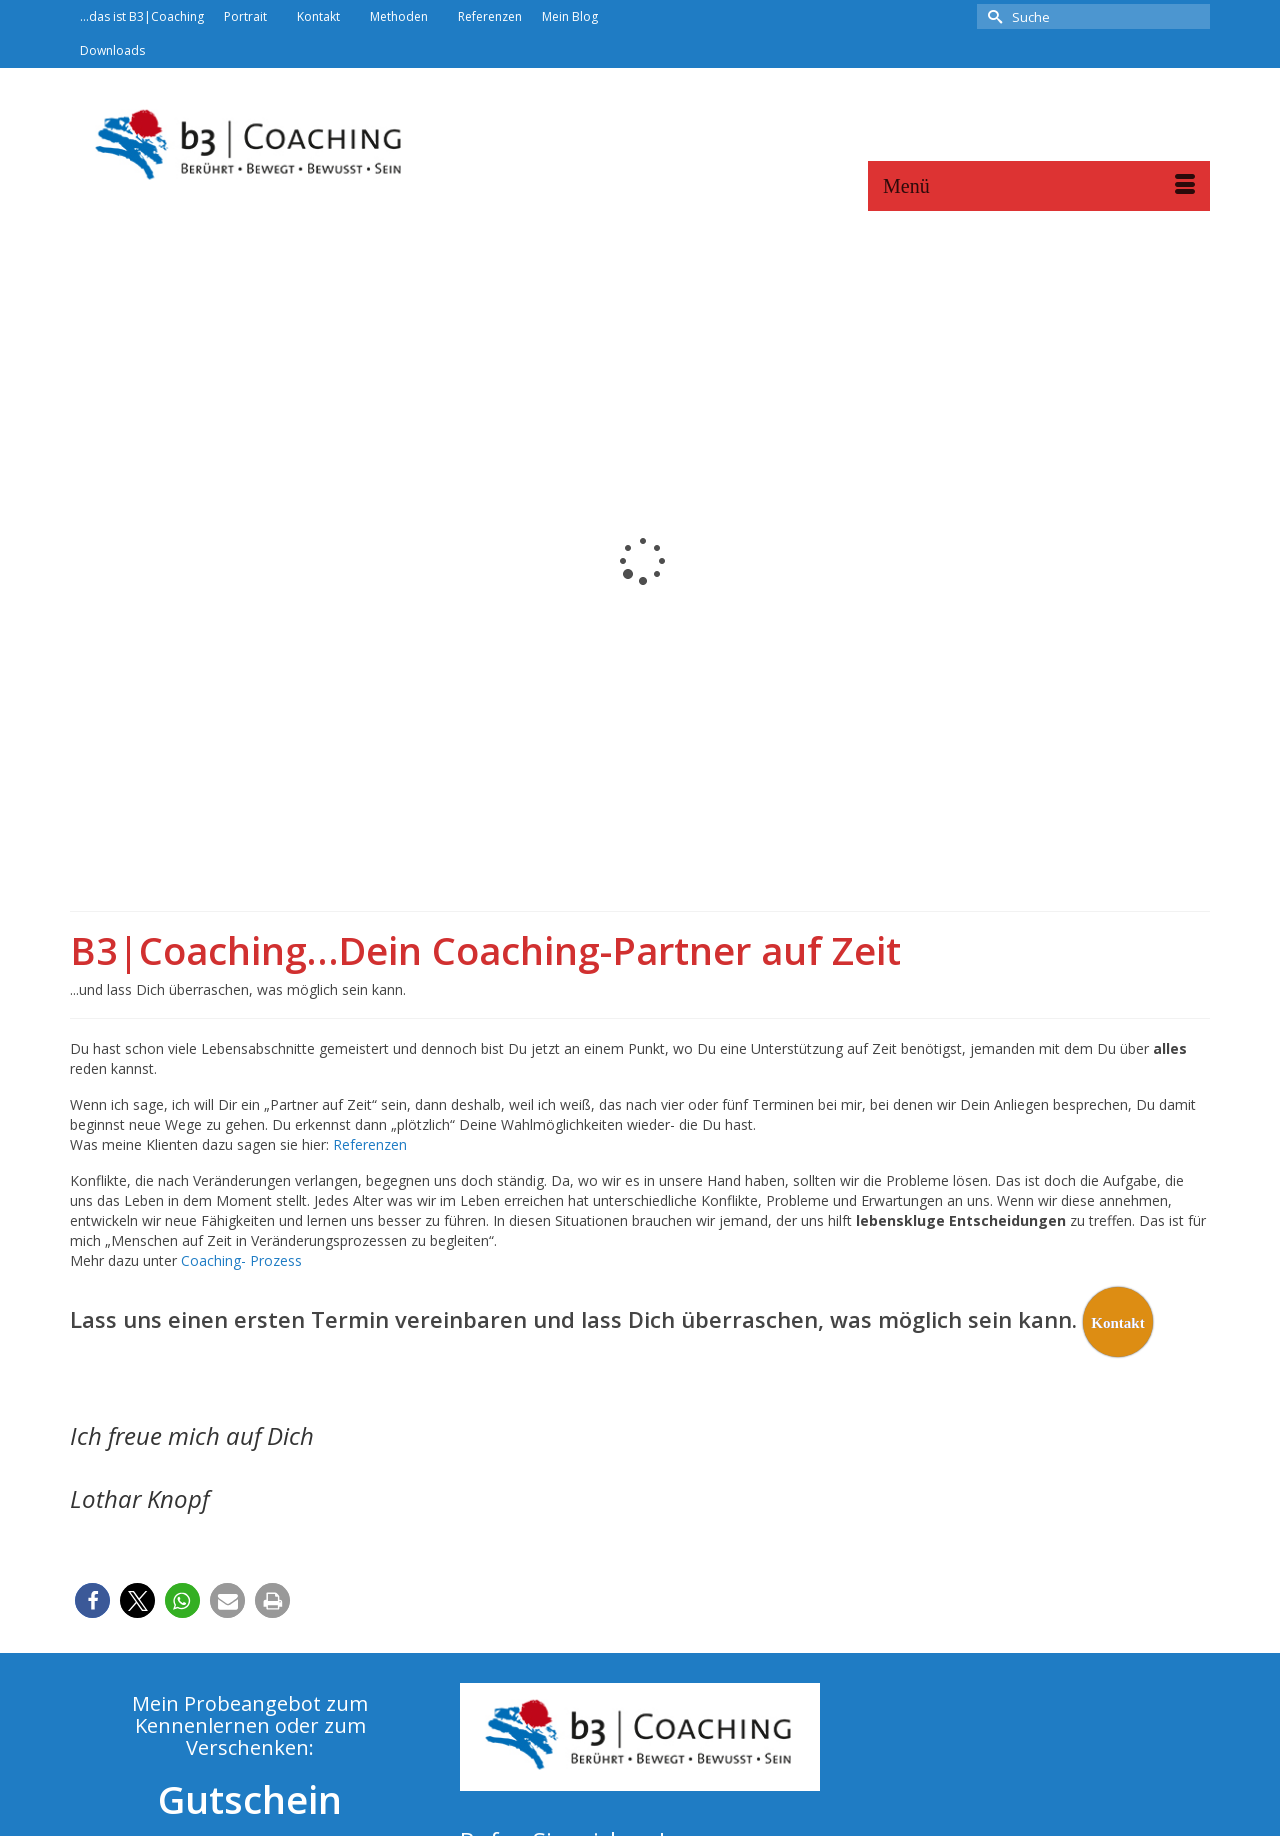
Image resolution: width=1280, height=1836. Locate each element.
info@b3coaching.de (535, 1640)
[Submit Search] (992, 16)
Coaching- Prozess (241, 995)
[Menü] (1039, 186)
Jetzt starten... (250, 1659)
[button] (92, 1335)
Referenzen (370, 879)
